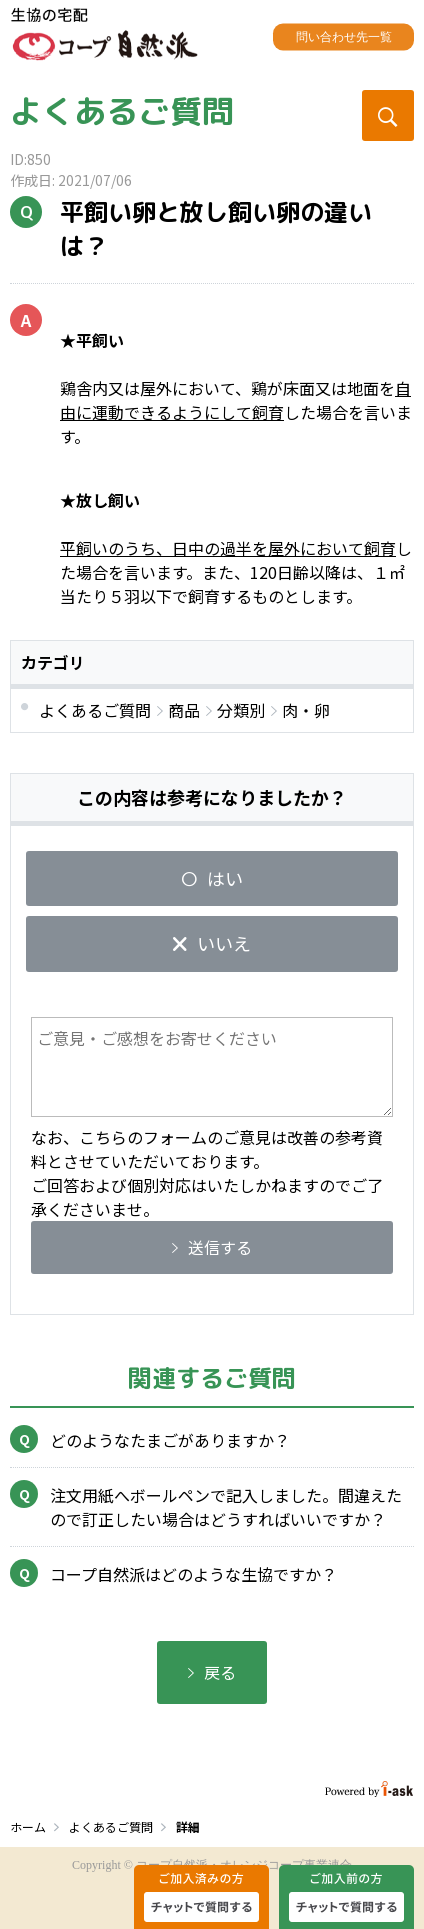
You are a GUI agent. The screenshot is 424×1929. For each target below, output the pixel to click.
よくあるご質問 (122, 111)
